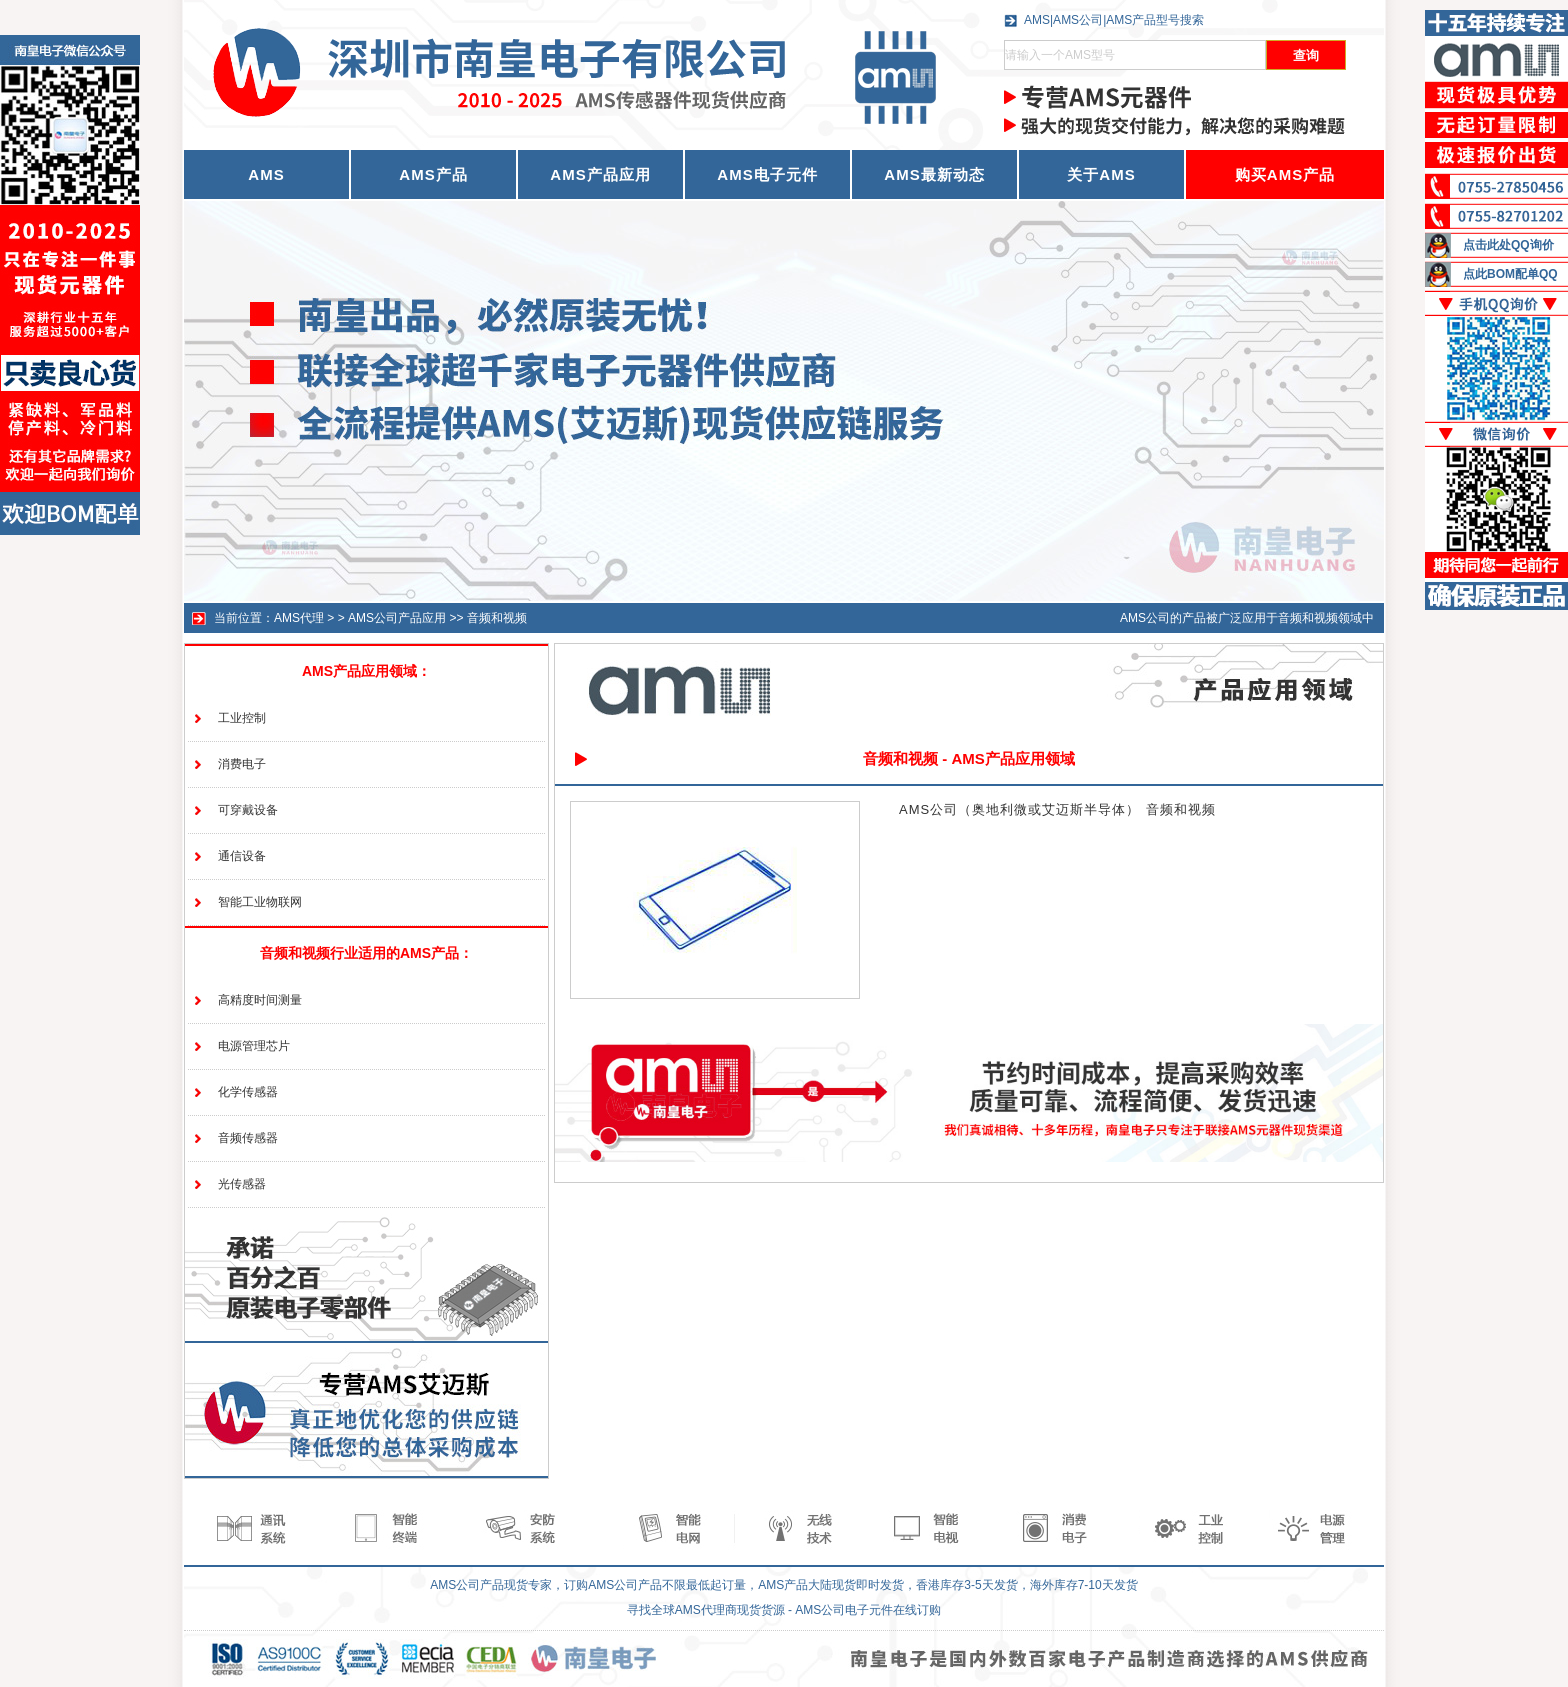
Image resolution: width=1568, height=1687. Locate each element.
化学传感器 (248, 1092)
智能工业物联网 (260, 902)
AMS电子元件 (767, 174)
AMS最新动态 (934, 174)
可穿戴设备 (248, 810)
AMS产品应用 (600, 174)
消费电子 (242, 764)
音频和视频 (497, 618)
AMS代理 (299, 618)
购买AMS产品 (1285, 174)
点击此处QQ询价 (1508, 245)
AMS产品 (433, 174)
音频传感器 (248, 1138)
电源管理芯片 (254, 1046)
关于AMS (1101, 174)
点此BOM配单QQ (1510, 274)
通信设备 (242, 856)
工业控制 (242, 718)
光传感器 (242, 1184)
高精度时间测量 (260, 1000)
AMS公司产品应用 (397, 618)
